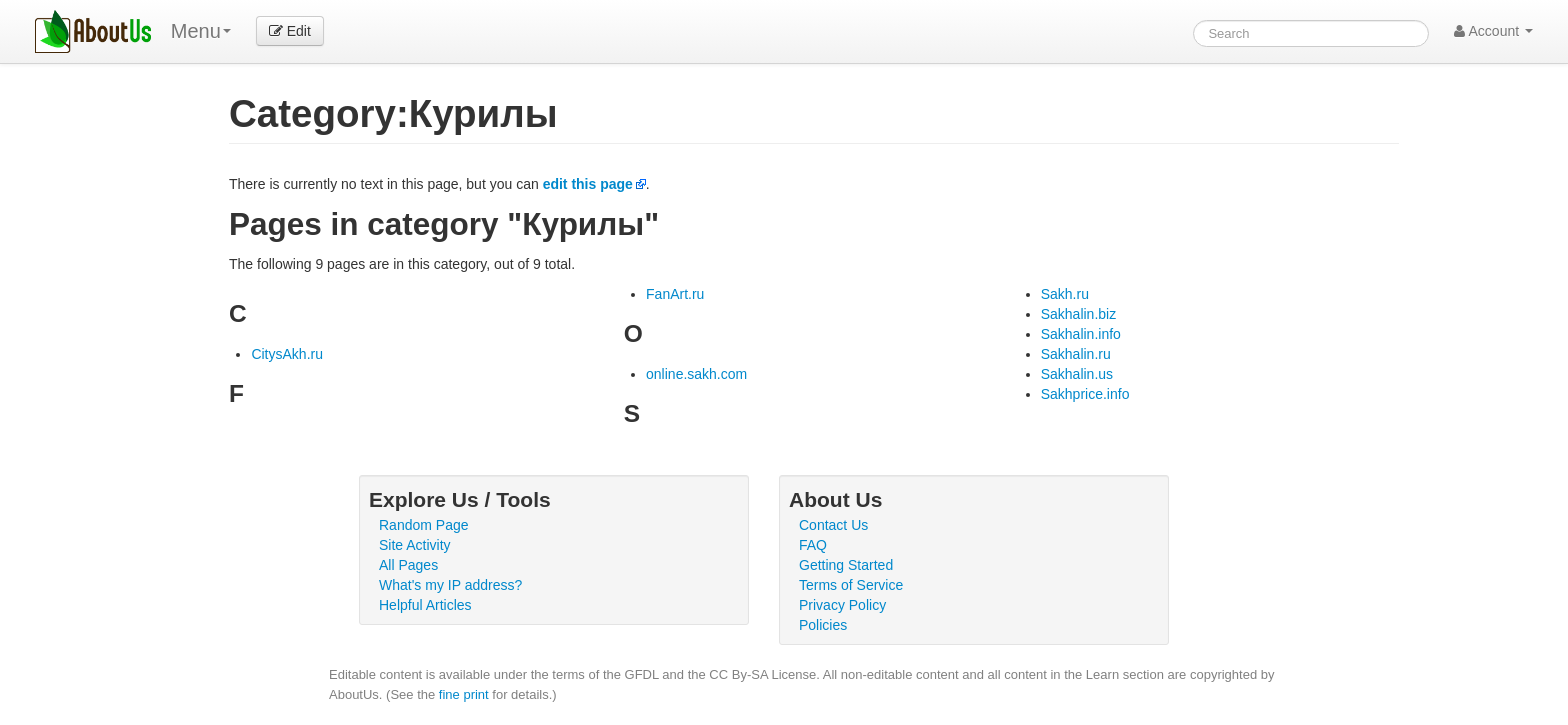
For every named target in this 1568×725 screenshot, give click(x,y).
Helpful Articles (425, 605)
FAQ (813, 545)
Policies (823, 625)
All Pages (408, 565)
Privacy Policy (842, 605)
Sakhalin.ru (1076, 354)
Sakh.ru (1065, 294)
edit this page (588, 184)
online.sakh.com (696, 374)
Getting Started (846, 565)
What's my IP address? (450, 585)
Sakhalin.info (1081, 334)
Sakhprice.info (1085, 394)
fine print (464, 694)
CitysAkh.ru (287, 354)
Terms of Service (851, 585)
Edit (290, 31)
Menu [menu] (201, 31)
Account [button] (1493, 31)
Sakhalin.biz (1079, 314)
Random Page (424, 525)
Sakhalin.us (1077, 374)
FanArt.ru (675, 294)
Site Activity (415, 545)
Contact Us (833, 525)
